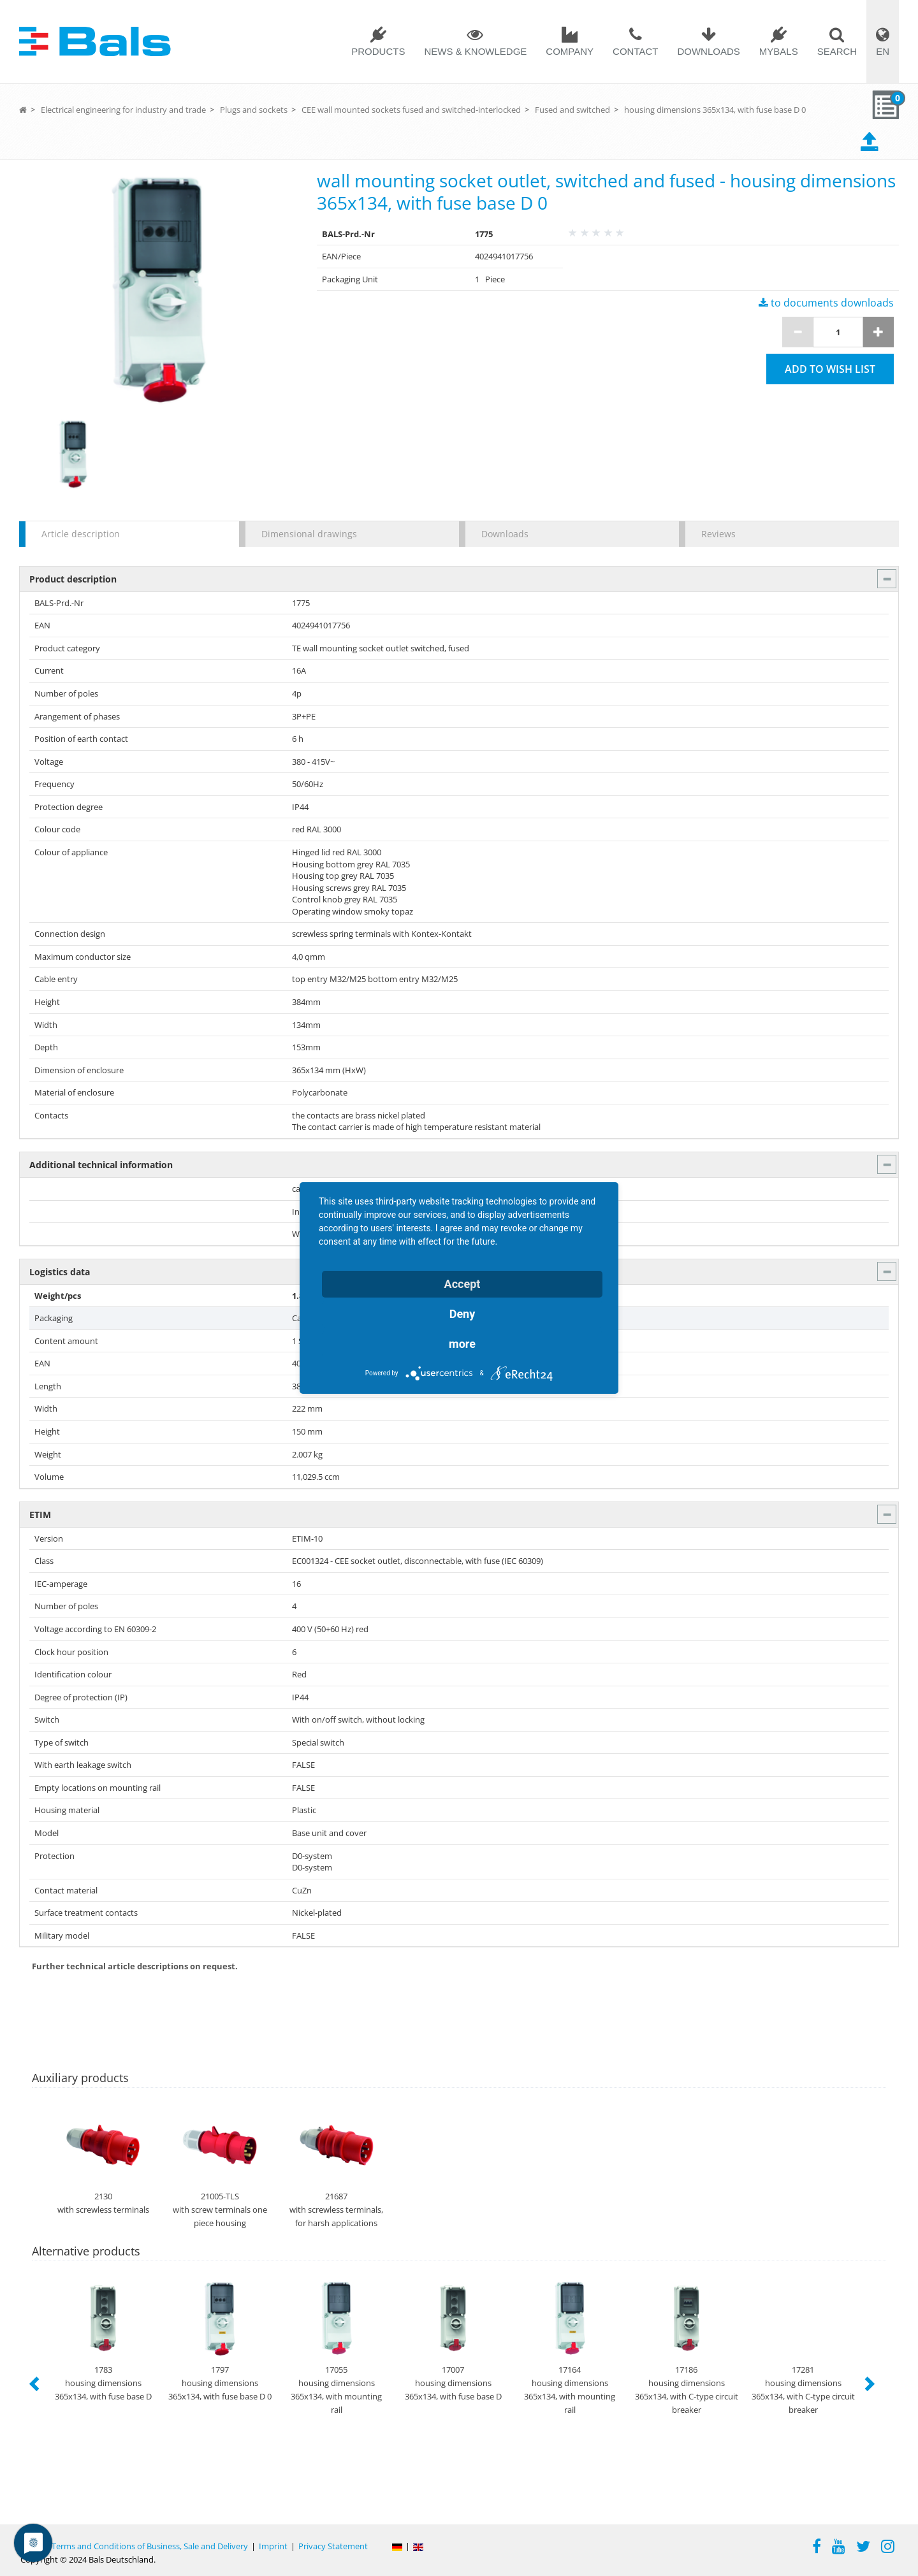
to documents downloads (826, 303)
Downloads (708, 51)
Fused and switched (572, 109)
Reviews (718, 534)
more (462, 1343)
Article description (80, 534)
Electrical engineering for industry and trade (123, 109)
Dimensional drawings (309, 534)
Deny (462, 1314)
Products (378, 51)
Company (570, 51)
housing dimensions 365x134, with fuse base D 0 (715, 109)
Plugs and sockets (254, 109)
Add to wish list (830, 369)
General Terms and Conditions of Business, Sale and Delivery (134, 2546)
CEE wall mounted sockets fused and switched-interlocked (411, 109)
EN (882, 51)
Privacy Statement (333, 2546)
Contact (635, 51)
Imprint (273, 2546)
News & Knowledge (475, 51)
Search (837, 51)
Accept (462, 1284)
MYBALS (778, 51)
